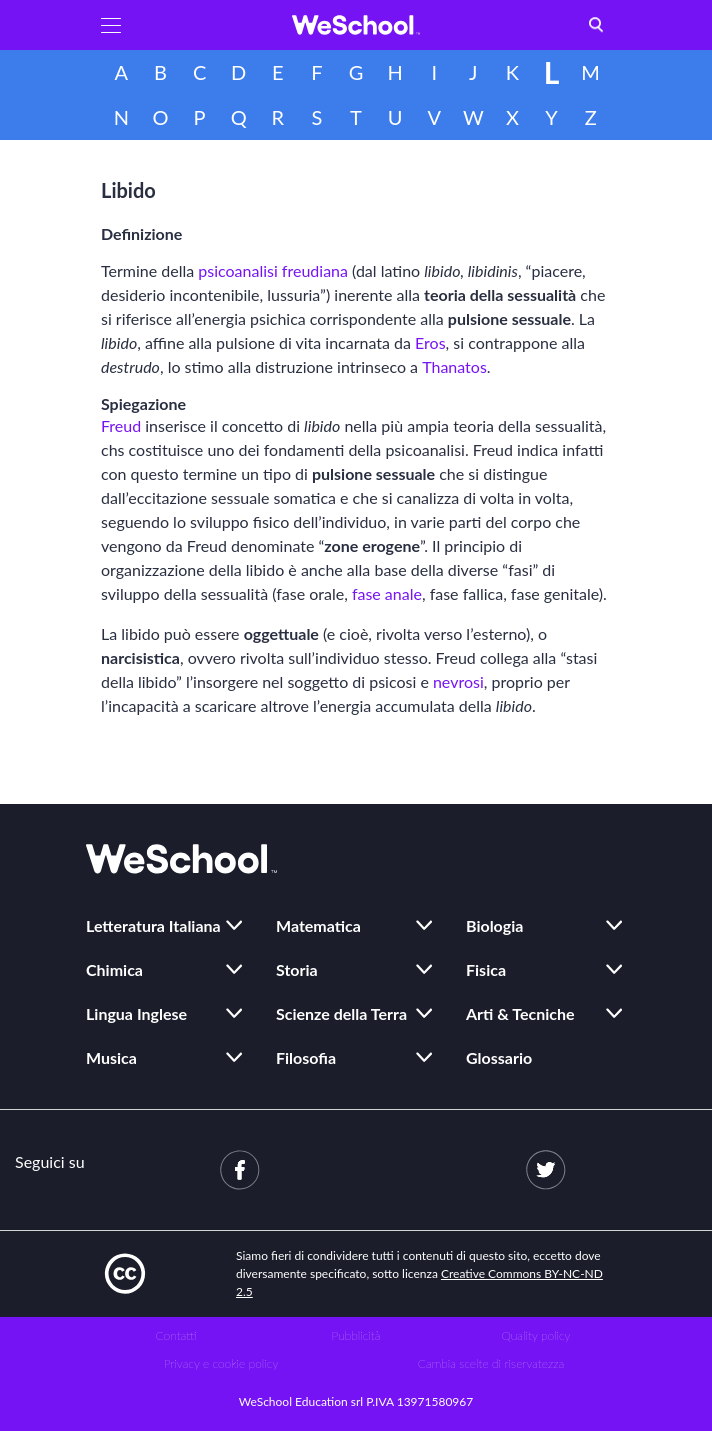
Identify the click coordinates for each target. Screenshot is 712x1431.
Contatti (176, 1335)
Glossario (499, 1057)
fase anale (387, 593)
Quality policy (535, 1335)
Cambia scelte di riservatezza (491, 1363)
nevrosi (458, 681)
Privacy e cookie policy (221, 1363)
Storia (297, 969)
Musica (111, 1057)
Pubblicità (356, 1335)
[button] (111, 25)
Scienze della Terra (341, 1013)
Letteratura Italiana (153, 925)
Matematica (318, 925)
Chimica (114, 969)
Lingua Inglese (136, 1013)
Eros (430, 342)
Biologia (494, 925)
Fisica (486, 969)
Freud (121, 425)
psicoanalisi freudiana (273, 270)
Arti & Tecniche (520, 1013)
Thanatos (454, 366)
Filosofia (306, 1057)
